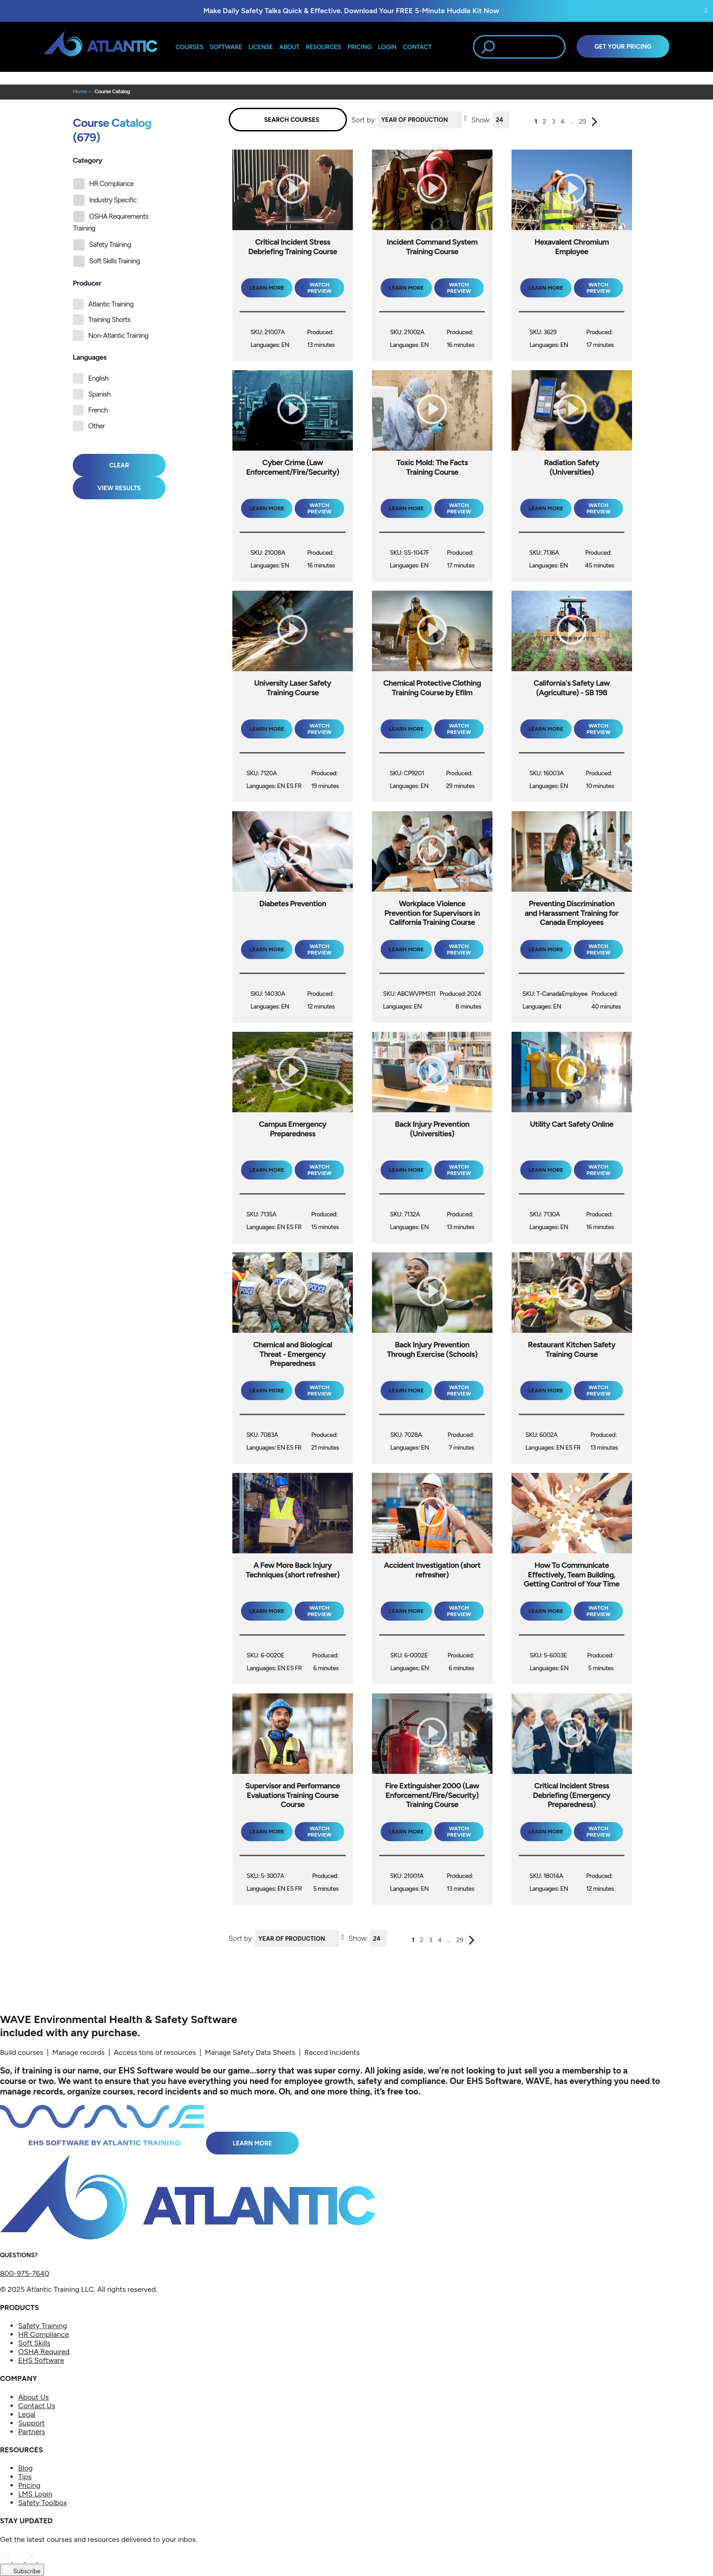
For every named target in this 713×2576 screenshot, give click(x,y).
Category (87, 160)
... (571, 122)
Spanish (99, 394)
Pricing (29, 2485)
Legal (26, 2414)
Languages (89, 357)
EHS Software (41, 2360)
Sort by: (364, 119)
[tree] (122, 222)
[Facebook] (19, 2559)
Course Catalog (112, 91)
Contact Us (36, 2405)
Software (226, 46)
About (289, 46)
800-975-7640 (24, 2273)
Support (31, 2423)
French (98, 410)
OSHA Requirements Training (110, 221)
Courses (189, 46)
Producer (87, 283)
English (98, 378)
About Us (33, 2397)
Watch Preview (319, 287)
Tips (24, 2476)
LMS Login (35, 2494)
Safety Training (102, 245)
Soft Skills (34, 2343)
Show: (481, 119)
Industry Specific (104, 200)
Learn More (252, 2143)
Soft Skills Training (106, 261)
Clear (119, 465)
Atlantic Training (110, 304)
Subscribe (22, 2570)
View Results (119, 488)
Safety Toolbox (42, 2502)
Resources (323, 46)
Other (96, 426)
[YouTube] (43, 2559)
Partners (31, 2431)
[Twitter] (31, 2559)
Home (80, 91)
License (260, 46)
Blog (25, 2468)
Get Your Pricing (623, 46)
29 (582, 122)
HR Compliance (103, 184)
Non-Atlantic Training (118, 335)
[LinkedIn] (6, 2559)
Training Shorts (109, 320)
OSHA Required (44, 2351)
